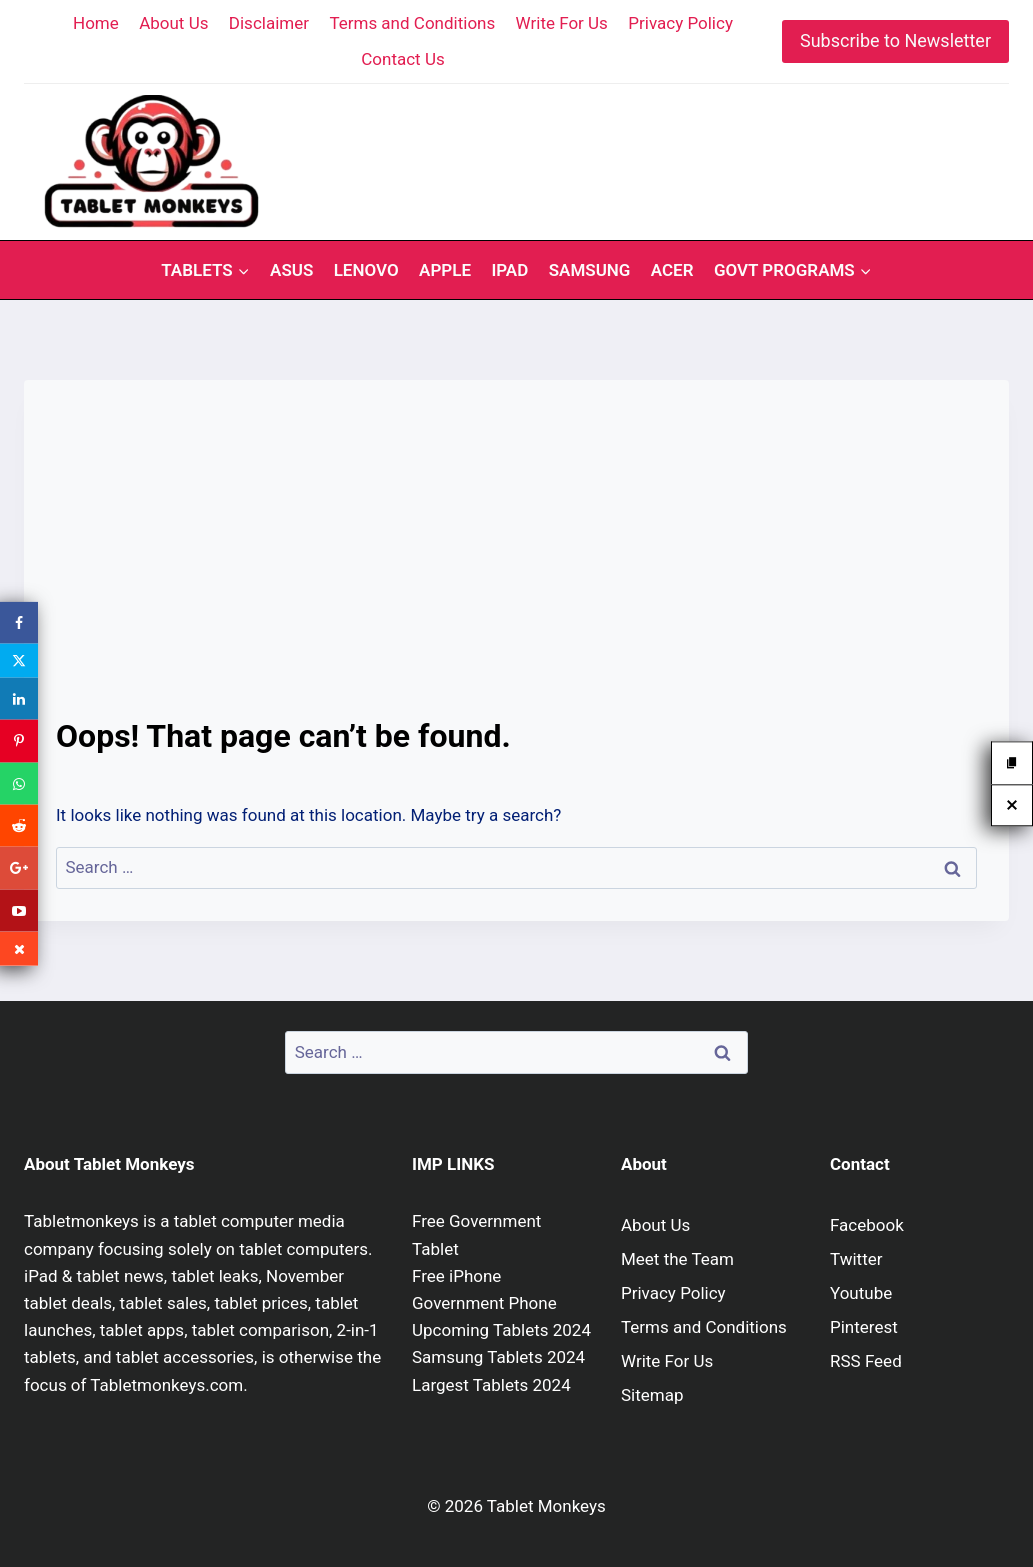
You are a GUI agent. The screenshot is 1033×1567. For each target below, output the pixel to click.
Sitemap (652, 1395)
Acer (672, 270)
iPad (509, 270)
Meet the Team (677, 1259)
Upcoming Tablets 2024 (501, 1330)
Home (96, 23)
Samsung (590, 270)
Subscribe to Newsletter (895, 40)
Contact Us (402, 59)
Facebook (867, 1225)
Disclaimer (269, 23)
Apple (445, 270)
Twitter (856, 1259)
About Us (173, 23)
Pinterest (864, 1327)
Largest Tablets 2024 (491, 1385)
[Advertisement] (516, 562)
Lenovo (366, 270)
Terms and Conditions (412, 23)
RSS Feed (866, 1361)
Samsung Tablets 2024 (498, 1357)
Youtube (861, 1293)
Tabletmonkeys (81, 1221)
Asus (291, 270)
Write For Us (562, 23)
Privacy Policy (680, 23)
